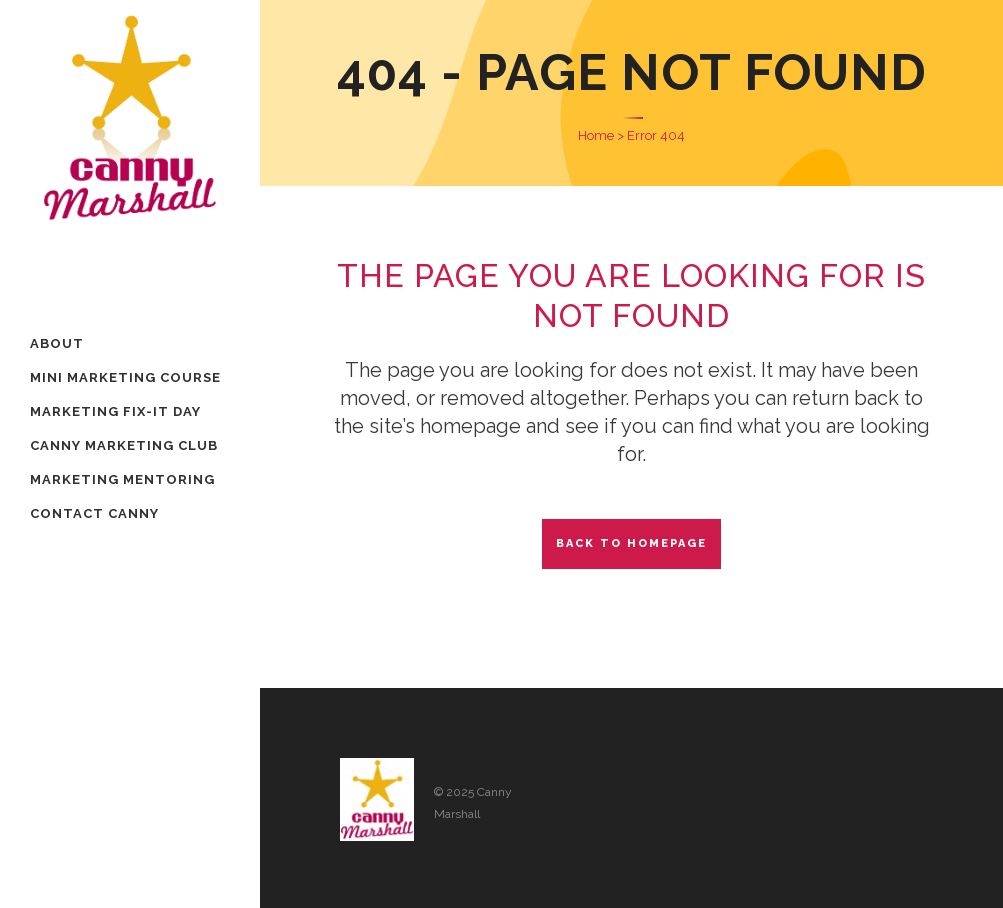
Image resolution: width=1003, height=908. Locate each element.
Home (596, 135)
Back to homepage (631, 543)
